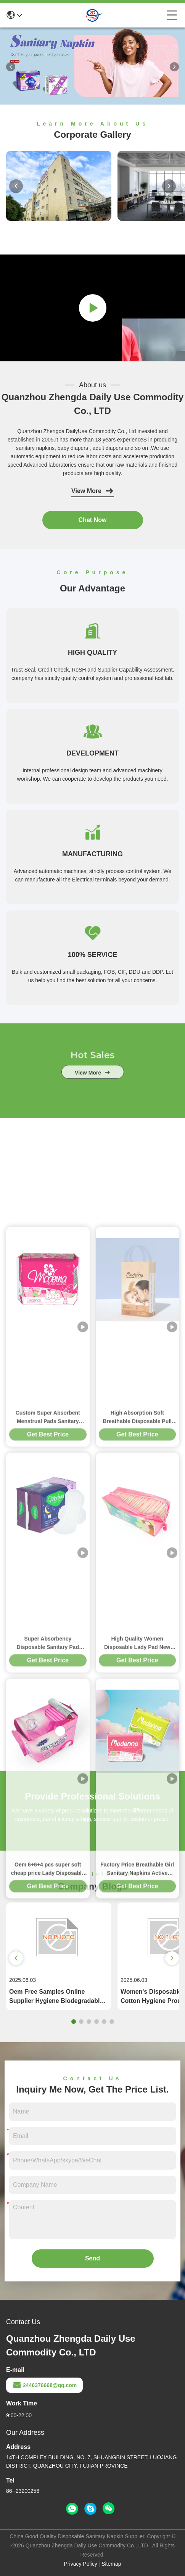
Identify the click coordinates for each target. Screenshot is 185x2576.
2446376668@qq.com (44, 2385)
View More (92, 491)
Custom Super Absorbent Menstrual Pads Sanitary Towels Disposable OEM (48, 1775)
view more (92, 1088)
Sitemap (111, 2564)
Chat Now (93, 520)
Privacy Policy (80, 2564)
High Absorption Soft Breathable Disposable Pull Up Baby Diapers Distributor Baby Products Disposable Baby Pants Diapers (137, 1775)
